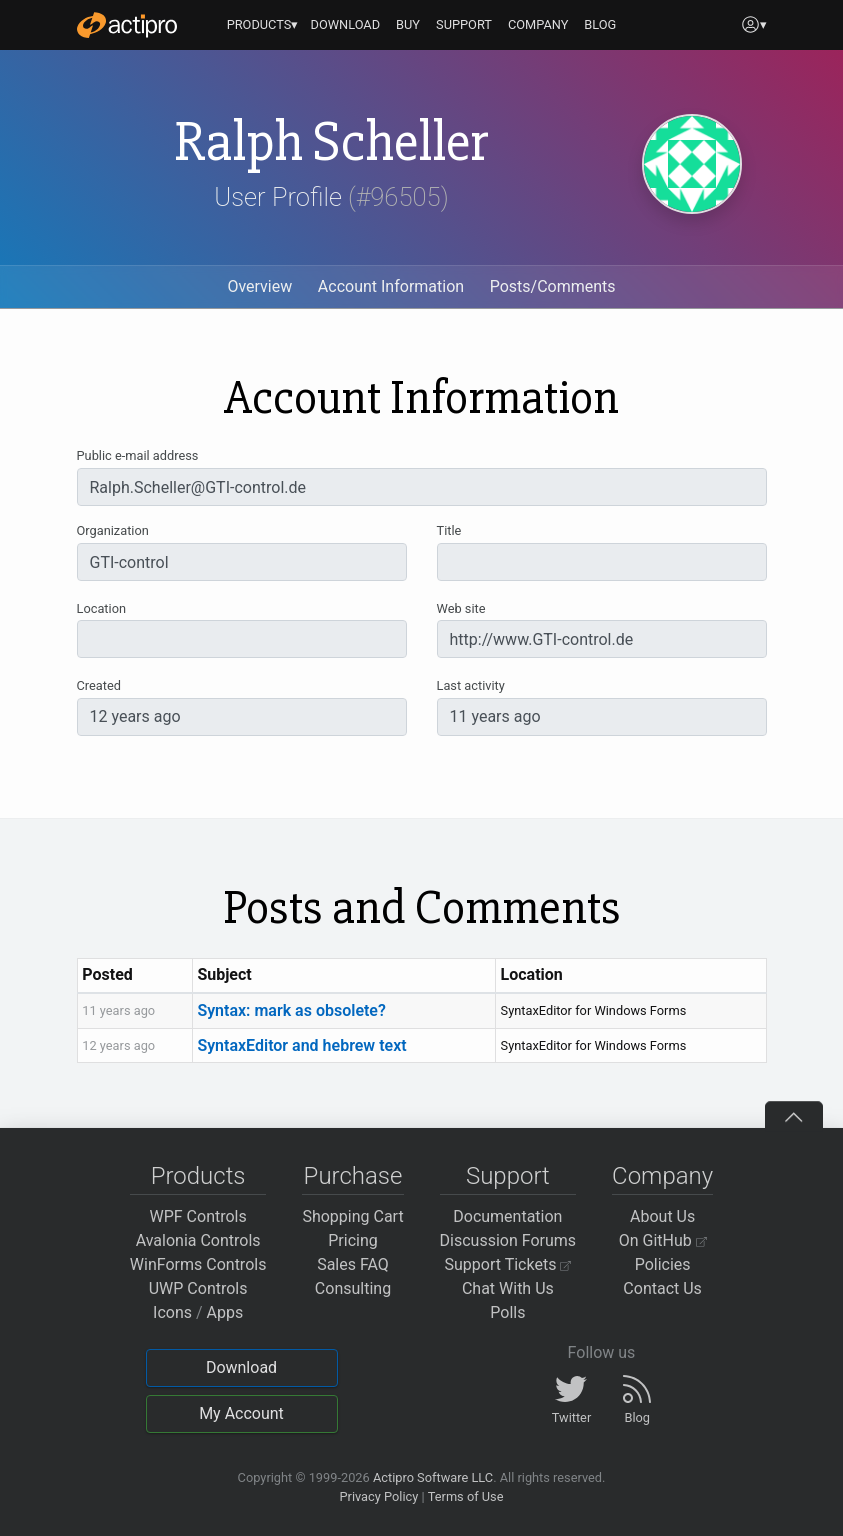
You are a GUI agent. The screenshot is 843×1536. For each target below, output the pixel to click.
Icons (172, 1312)
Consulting (353, 1288)
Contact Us (662, 1288)
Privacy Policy (378, 1496)
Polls (507, 1312)
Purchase (353, 1176)
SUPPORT (464, 24)
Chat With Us (508, 1288)
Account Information (391, 286)
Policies (663, 1264)
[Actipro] (127, 25)
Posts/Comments (553, 286)
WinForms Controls (198, 1264)
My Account (241, 1413)
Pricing (353, 1240)
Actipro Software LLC (433, 1477)
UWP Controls (198, 1288)
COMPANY (538, 24)
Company (662, 1176)
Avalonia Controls (198, 1240)
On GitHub (663, 1240)
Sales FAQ (353, 1264)
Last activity (471, 685)
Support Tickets (508, 1264)
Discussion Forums (508, 1240)
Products (198, 1176)
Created (99, 685)
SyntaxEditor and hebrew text (301, 1045)
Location (102, 608)
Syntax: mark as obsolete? (291, 1010)
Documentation (507, 1216)
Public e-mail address (138, 455)
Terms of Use (466, 1496)
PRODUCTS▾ (263, 24)
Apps (225, 1312)
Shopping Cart (352, 1216)
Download (241, 1367)
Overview (259, 286)
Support (508, 1176)
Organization (113, 530)
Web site (461, 608)
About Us (662, 1216)
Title (449, 530)
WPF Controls (198, 1216)
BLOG (600, 24)
